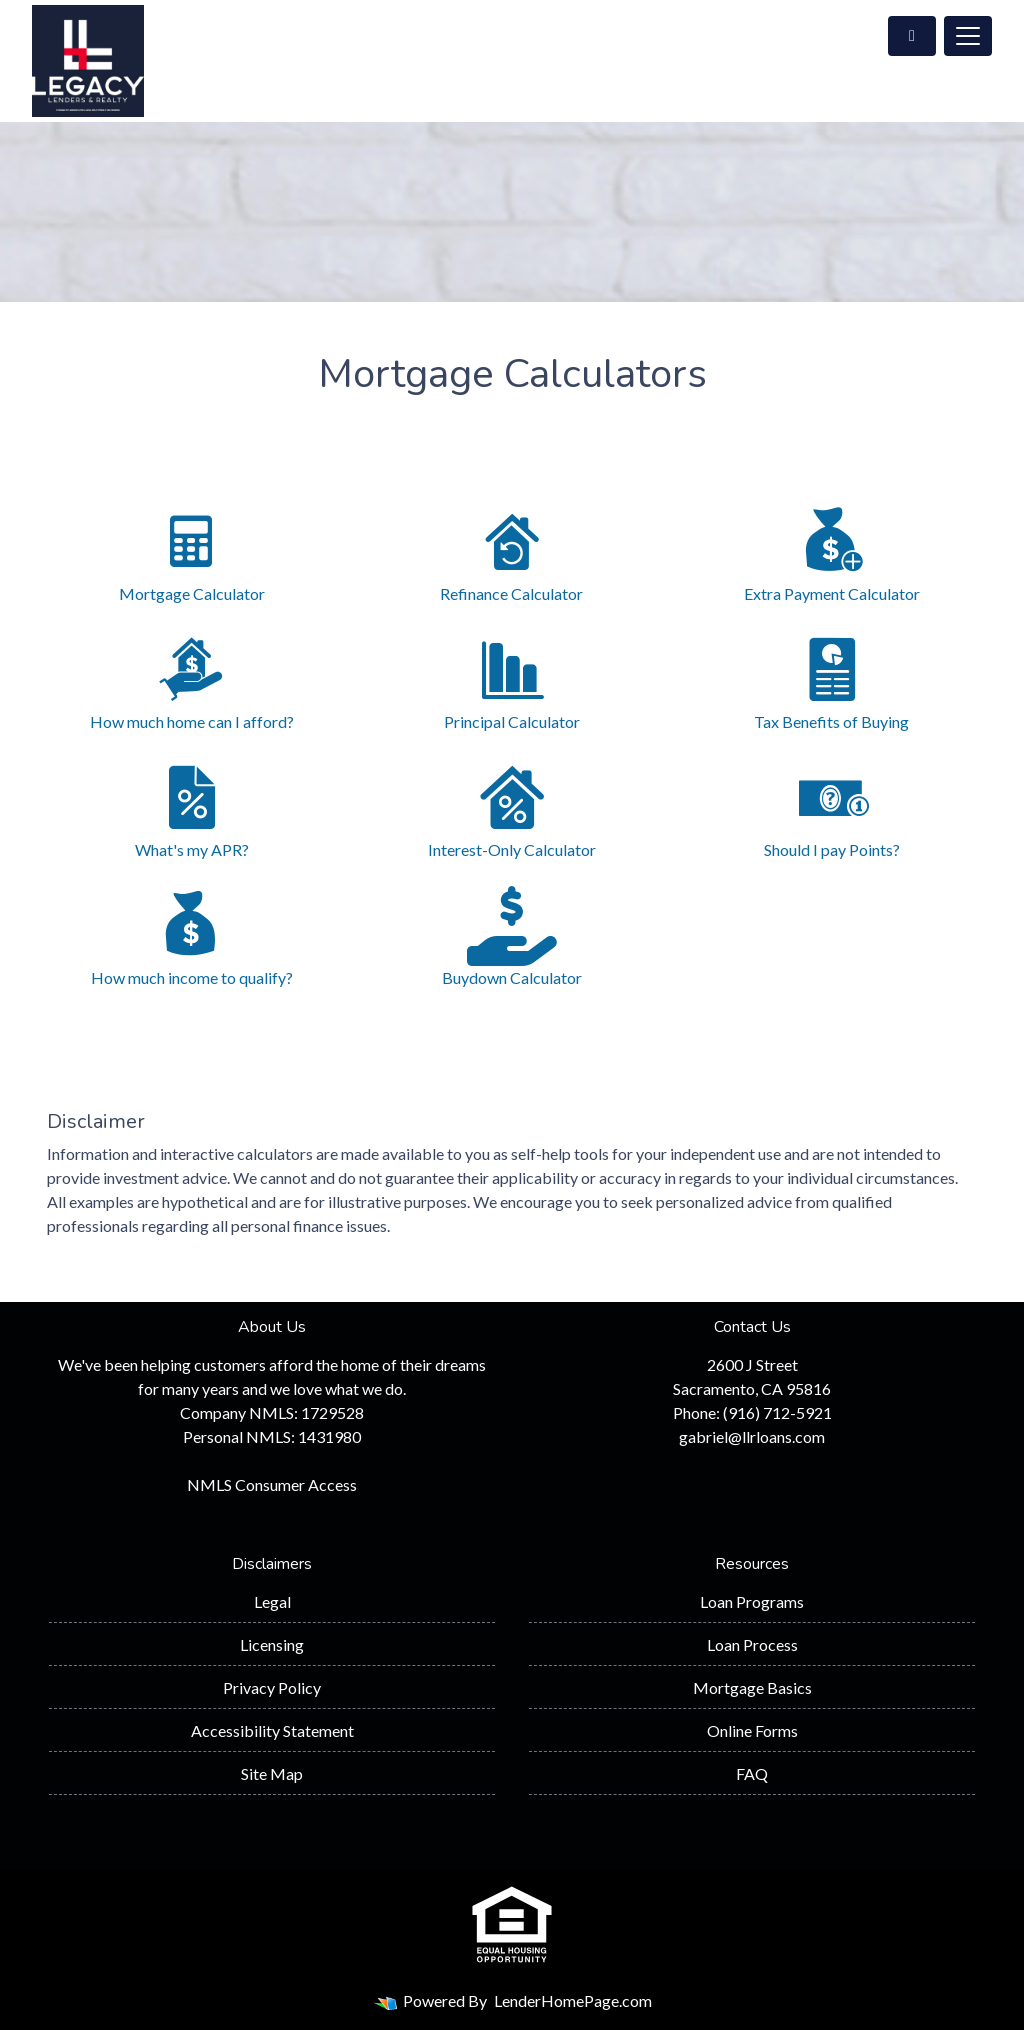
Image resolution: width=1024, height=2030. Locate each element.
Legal (272, 1601)
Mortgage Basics (752, 1687)
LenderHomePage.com (573, 2000)
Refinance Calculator (512, 552)
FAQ (752, 1773)
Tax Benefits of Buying (832, 680)
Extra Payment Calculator (832, 552)
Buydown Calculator (512, 936)
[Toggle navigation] (968, 36)
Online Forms (752, 1730)
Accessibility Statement (272, 1730)
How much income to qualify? (192, 936)
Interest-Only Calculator (512, 808)
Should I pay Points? (832, 808)
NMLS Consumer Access (272, 1484)
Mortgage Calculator (192, 552)
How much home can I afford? (192, 680)
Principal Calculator (512, 680)
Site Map (272, 1773)
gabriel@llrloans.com (752, 1436)
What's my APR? (192, 808)
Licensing (272, 1644)
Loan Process (752, 1644)
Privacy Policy (272, 1687)
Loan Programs (752, 1601)
